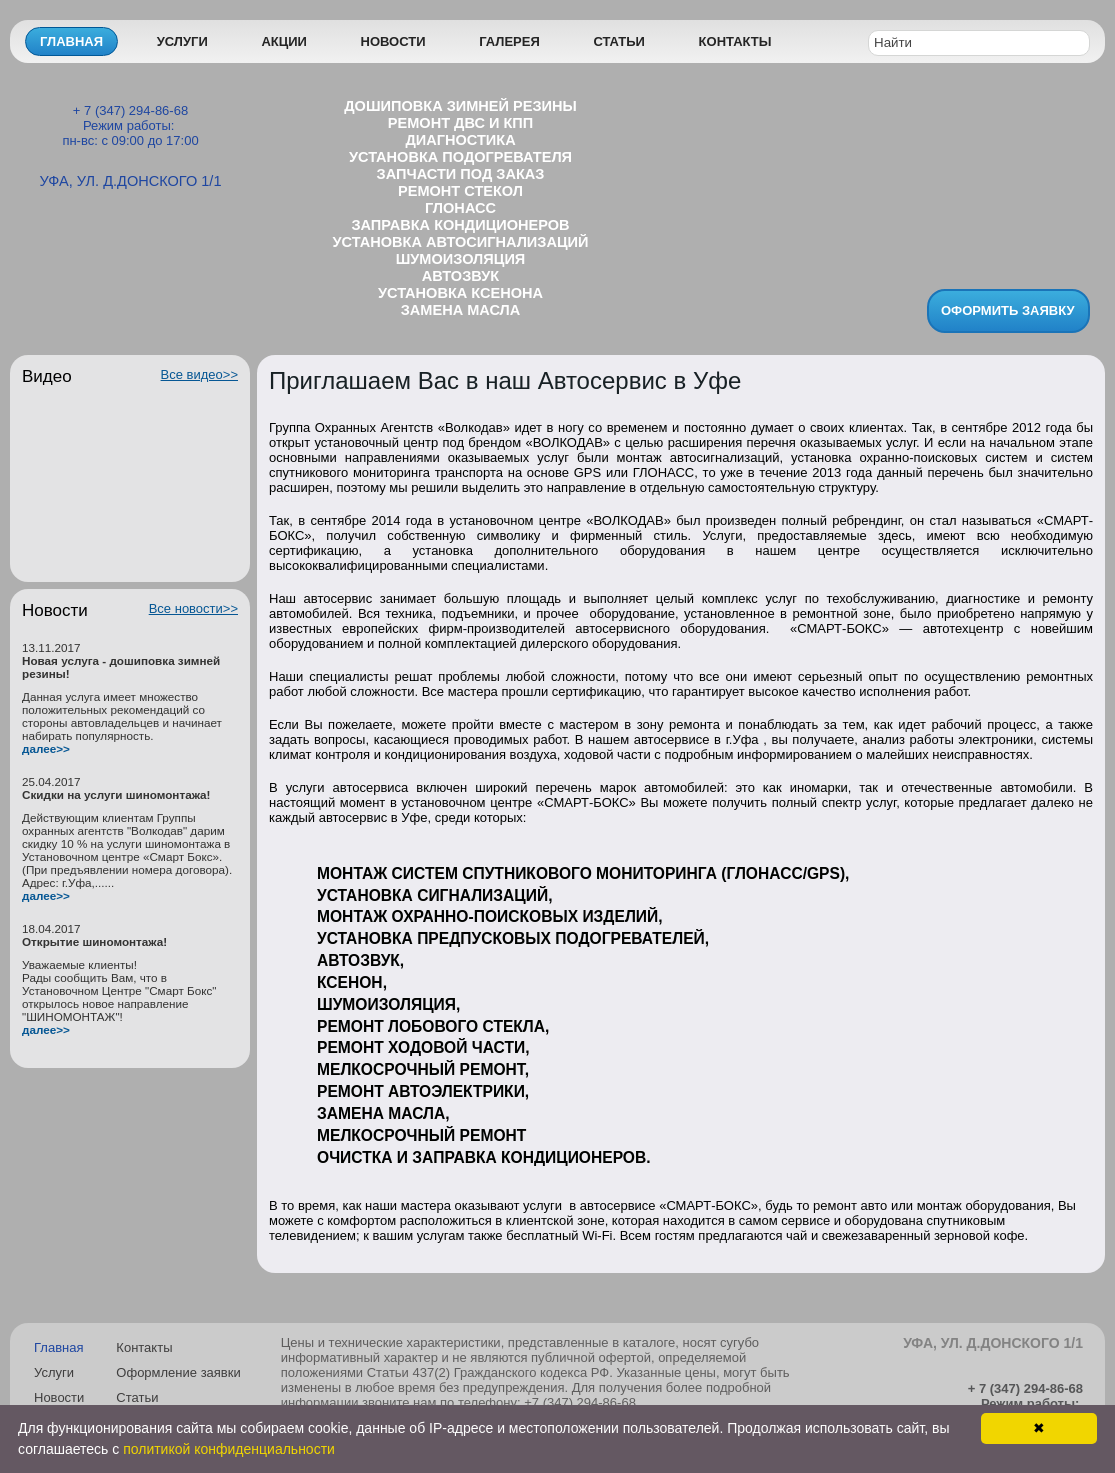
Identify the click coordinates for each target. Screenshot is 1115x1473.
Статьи (619, 41)
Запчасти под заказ (461, 174)
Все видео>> (199, 374)
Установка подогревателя (460, 157)
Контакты (735, 41)
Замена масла (461, 310)
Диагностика (460, 140)
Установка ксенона (460, 293)
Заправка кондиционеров (460, 225)
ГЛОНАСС (460, 208)
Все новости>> (193, 608)
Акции (284, 41)
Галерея (509, 41)
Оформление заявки (178, 1372)
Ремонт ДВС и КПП (460, 123)
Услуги (182, 41)
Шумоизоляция (461, 259)
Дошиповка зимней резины (460, 106)
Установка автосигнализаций (461, 242)
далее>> (46, 748)
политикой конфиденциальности (229, 1449)
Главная (71, 41)
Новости (393, 41)
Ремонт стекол (460, 191)
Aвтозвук (460, 276)
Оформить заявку (1008, 310)
